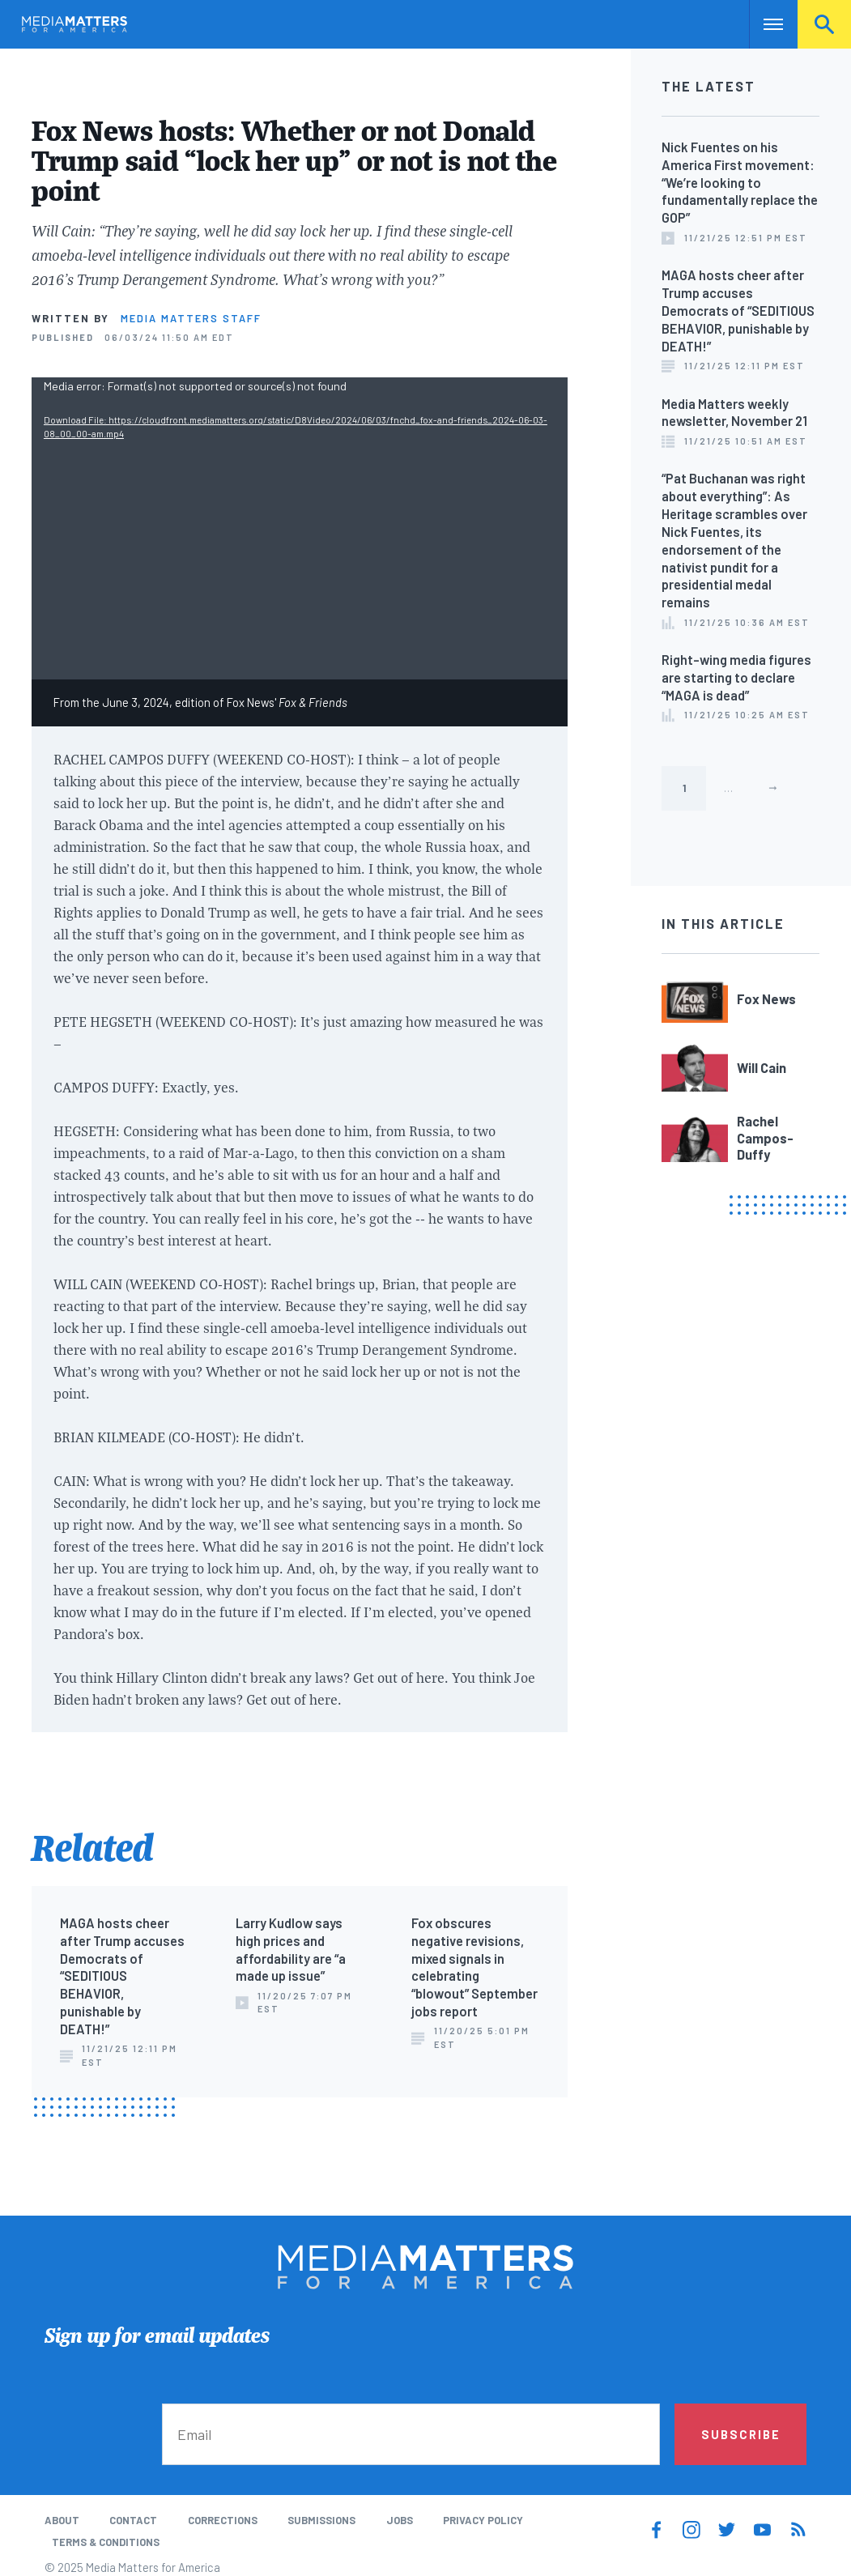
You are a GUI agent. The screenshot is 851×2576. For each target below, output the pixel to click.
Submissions (321, 2520)
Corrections (222, 2520)
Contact (133, 2520)
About (62, 2520)
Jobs (399, 2520)
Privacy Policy (483, 2520)
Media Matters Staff (191, 318)
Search (824, 24)
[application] (300, 528)
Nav (763, 24)
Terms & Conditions (106, 2542)
